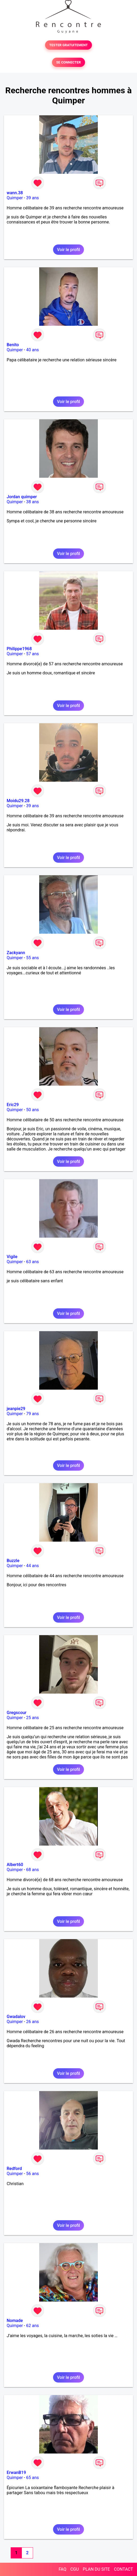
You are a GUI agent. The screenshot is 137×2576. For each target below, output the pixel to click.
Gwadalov (16, 2016)
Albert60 (15, 1864)
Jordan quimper (22, 496)
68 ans (32, 1869)
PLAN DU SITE (96, 2569)
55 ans (32, 957)
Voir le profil (68, 249)
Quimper (15, 197)
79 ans (32, 1413)
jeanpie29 (16, 1408)
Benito (13, 344)
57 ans (32, 653)
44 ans (32, 1565)
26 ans (32, 2021)
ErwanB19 (16, 2472)
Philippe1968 (19, 648)
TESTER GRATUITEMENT (68, 45)
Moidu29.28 (18, 800)
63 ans (32, 1261)
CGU (74, 2569)
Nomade (15, 2320)
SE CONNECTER (68, 62)
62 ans (32, 2325)
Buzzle (13, 1560)
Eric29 (13, 1104)
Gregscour (16, 1712)
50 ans (32, 1109)
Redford (14, 2168)
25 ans (32, 1717)
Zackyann (16, 952)
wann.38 (15, 192)
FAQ (62, 2569)
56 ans (32, 2173)
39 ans (32, 197)
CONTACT (123, 2569)
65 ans (32, 2477)
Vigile (12, 1256)
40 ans (32, 349)
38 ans (32, 501)
